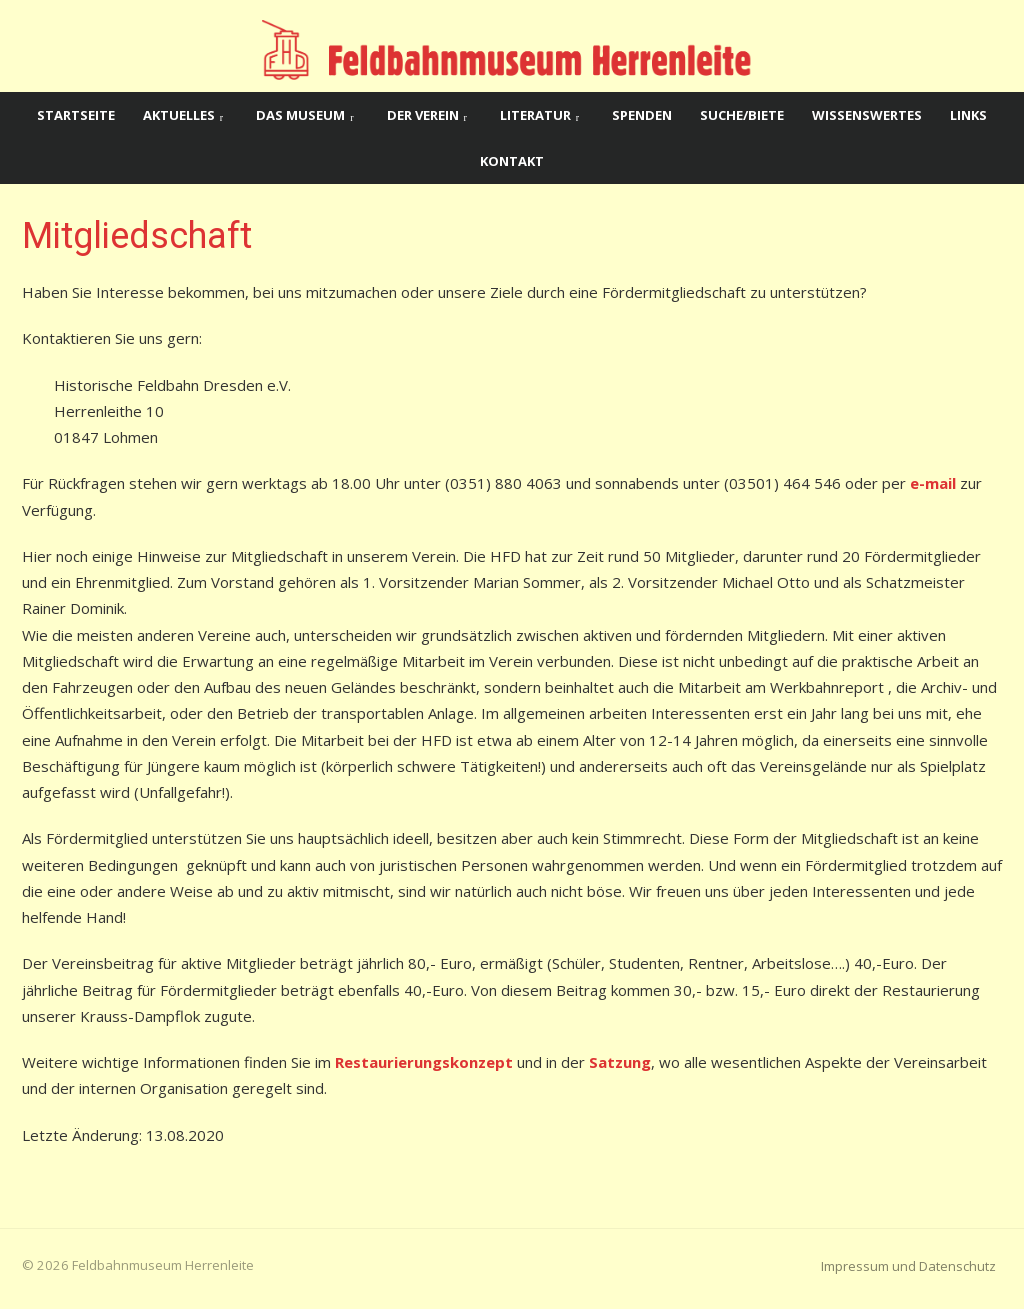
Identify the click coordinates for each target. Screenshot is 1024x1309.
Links (968, 115)
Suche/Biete (742, 115)
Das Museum (300, 115)
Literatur (535, 115)
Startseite (76, 115)
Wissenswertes (867, 115)
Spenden (642, 115)
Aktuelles (179, 115)
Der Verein (423, 115)
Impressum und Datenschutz (908, 1266)
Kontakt (512, 161)
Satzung (620, 1062)
